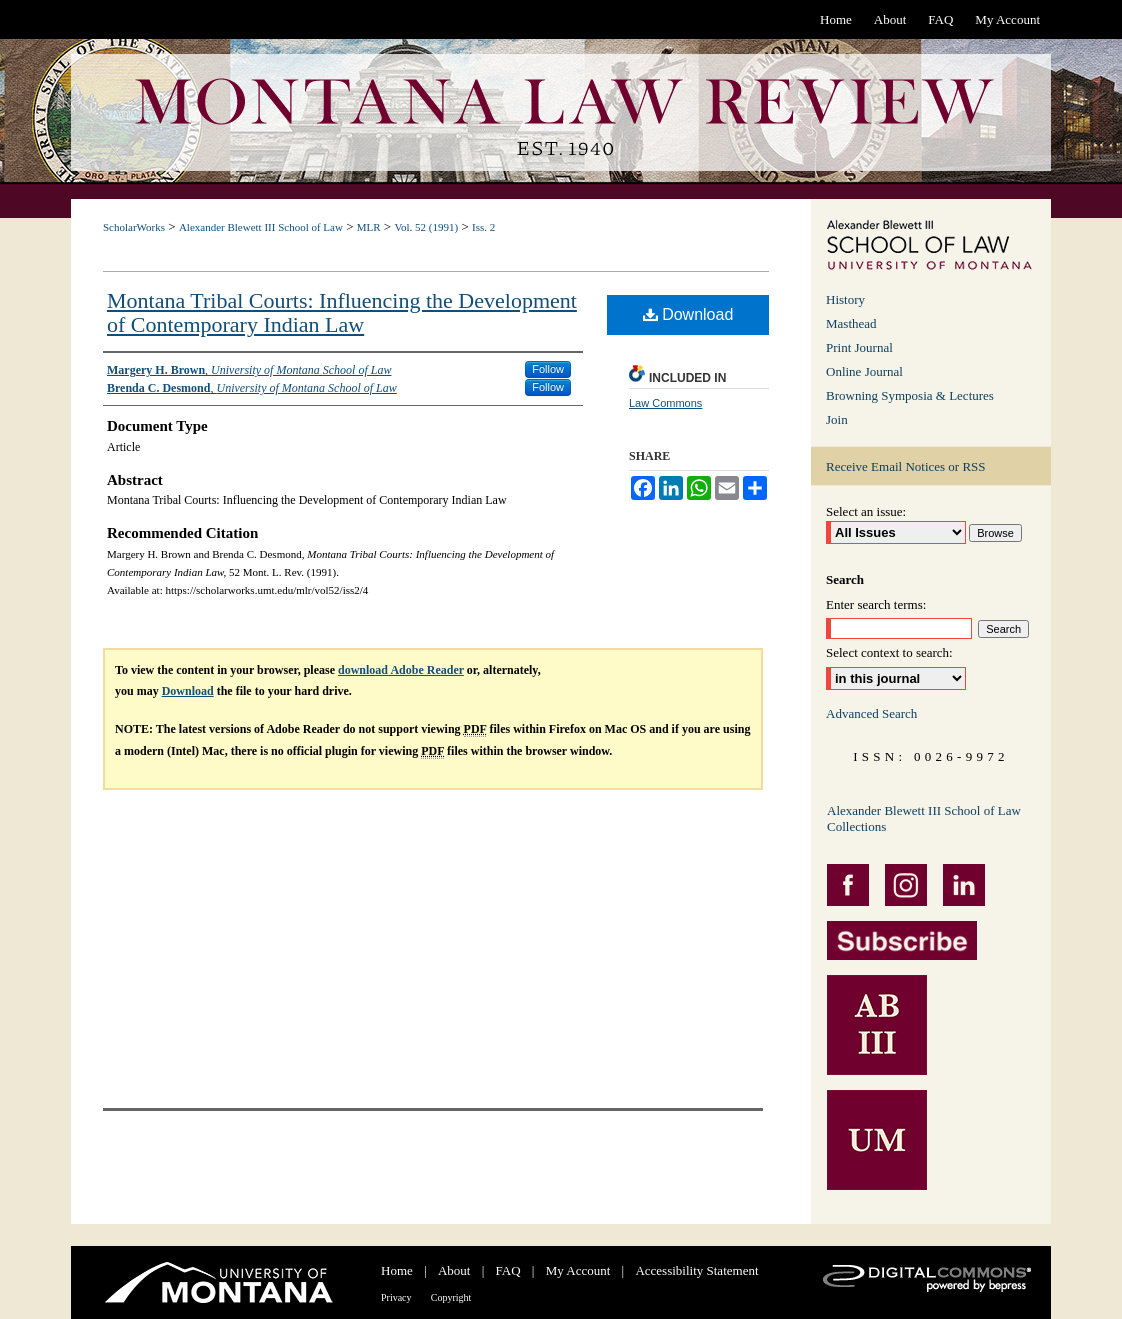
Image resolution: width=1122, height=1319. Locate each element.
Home (397, 1270)
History (845, 299)
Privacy (396, 1297)
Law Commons (665, 403)
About (454, 1270)
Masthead (851, 323)
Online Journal (864, 371)
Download (688, 314)
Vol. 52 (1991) (426, 227)
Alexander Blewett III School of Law (261, 227)
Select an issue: (866, 511)
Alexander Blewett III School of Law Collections (924, 818)
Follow (548, 369)
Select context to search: (889, 652)
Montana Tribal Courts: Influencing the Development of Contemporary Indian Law (342, 312)
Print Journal (859, 347)
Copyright (451, 1297)
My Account (578, 1270)
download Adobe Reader (401, 670)
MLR (369, 227)
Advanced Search (871, 713)
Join (837, 419)
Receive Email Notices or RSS (906, 466)
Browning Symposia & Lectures (910, 395)
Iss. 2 (483, 227)
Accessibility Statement (696, 1270)
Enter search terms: (876, 604)
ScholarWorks (134, 227)
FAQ (508, 1270)
